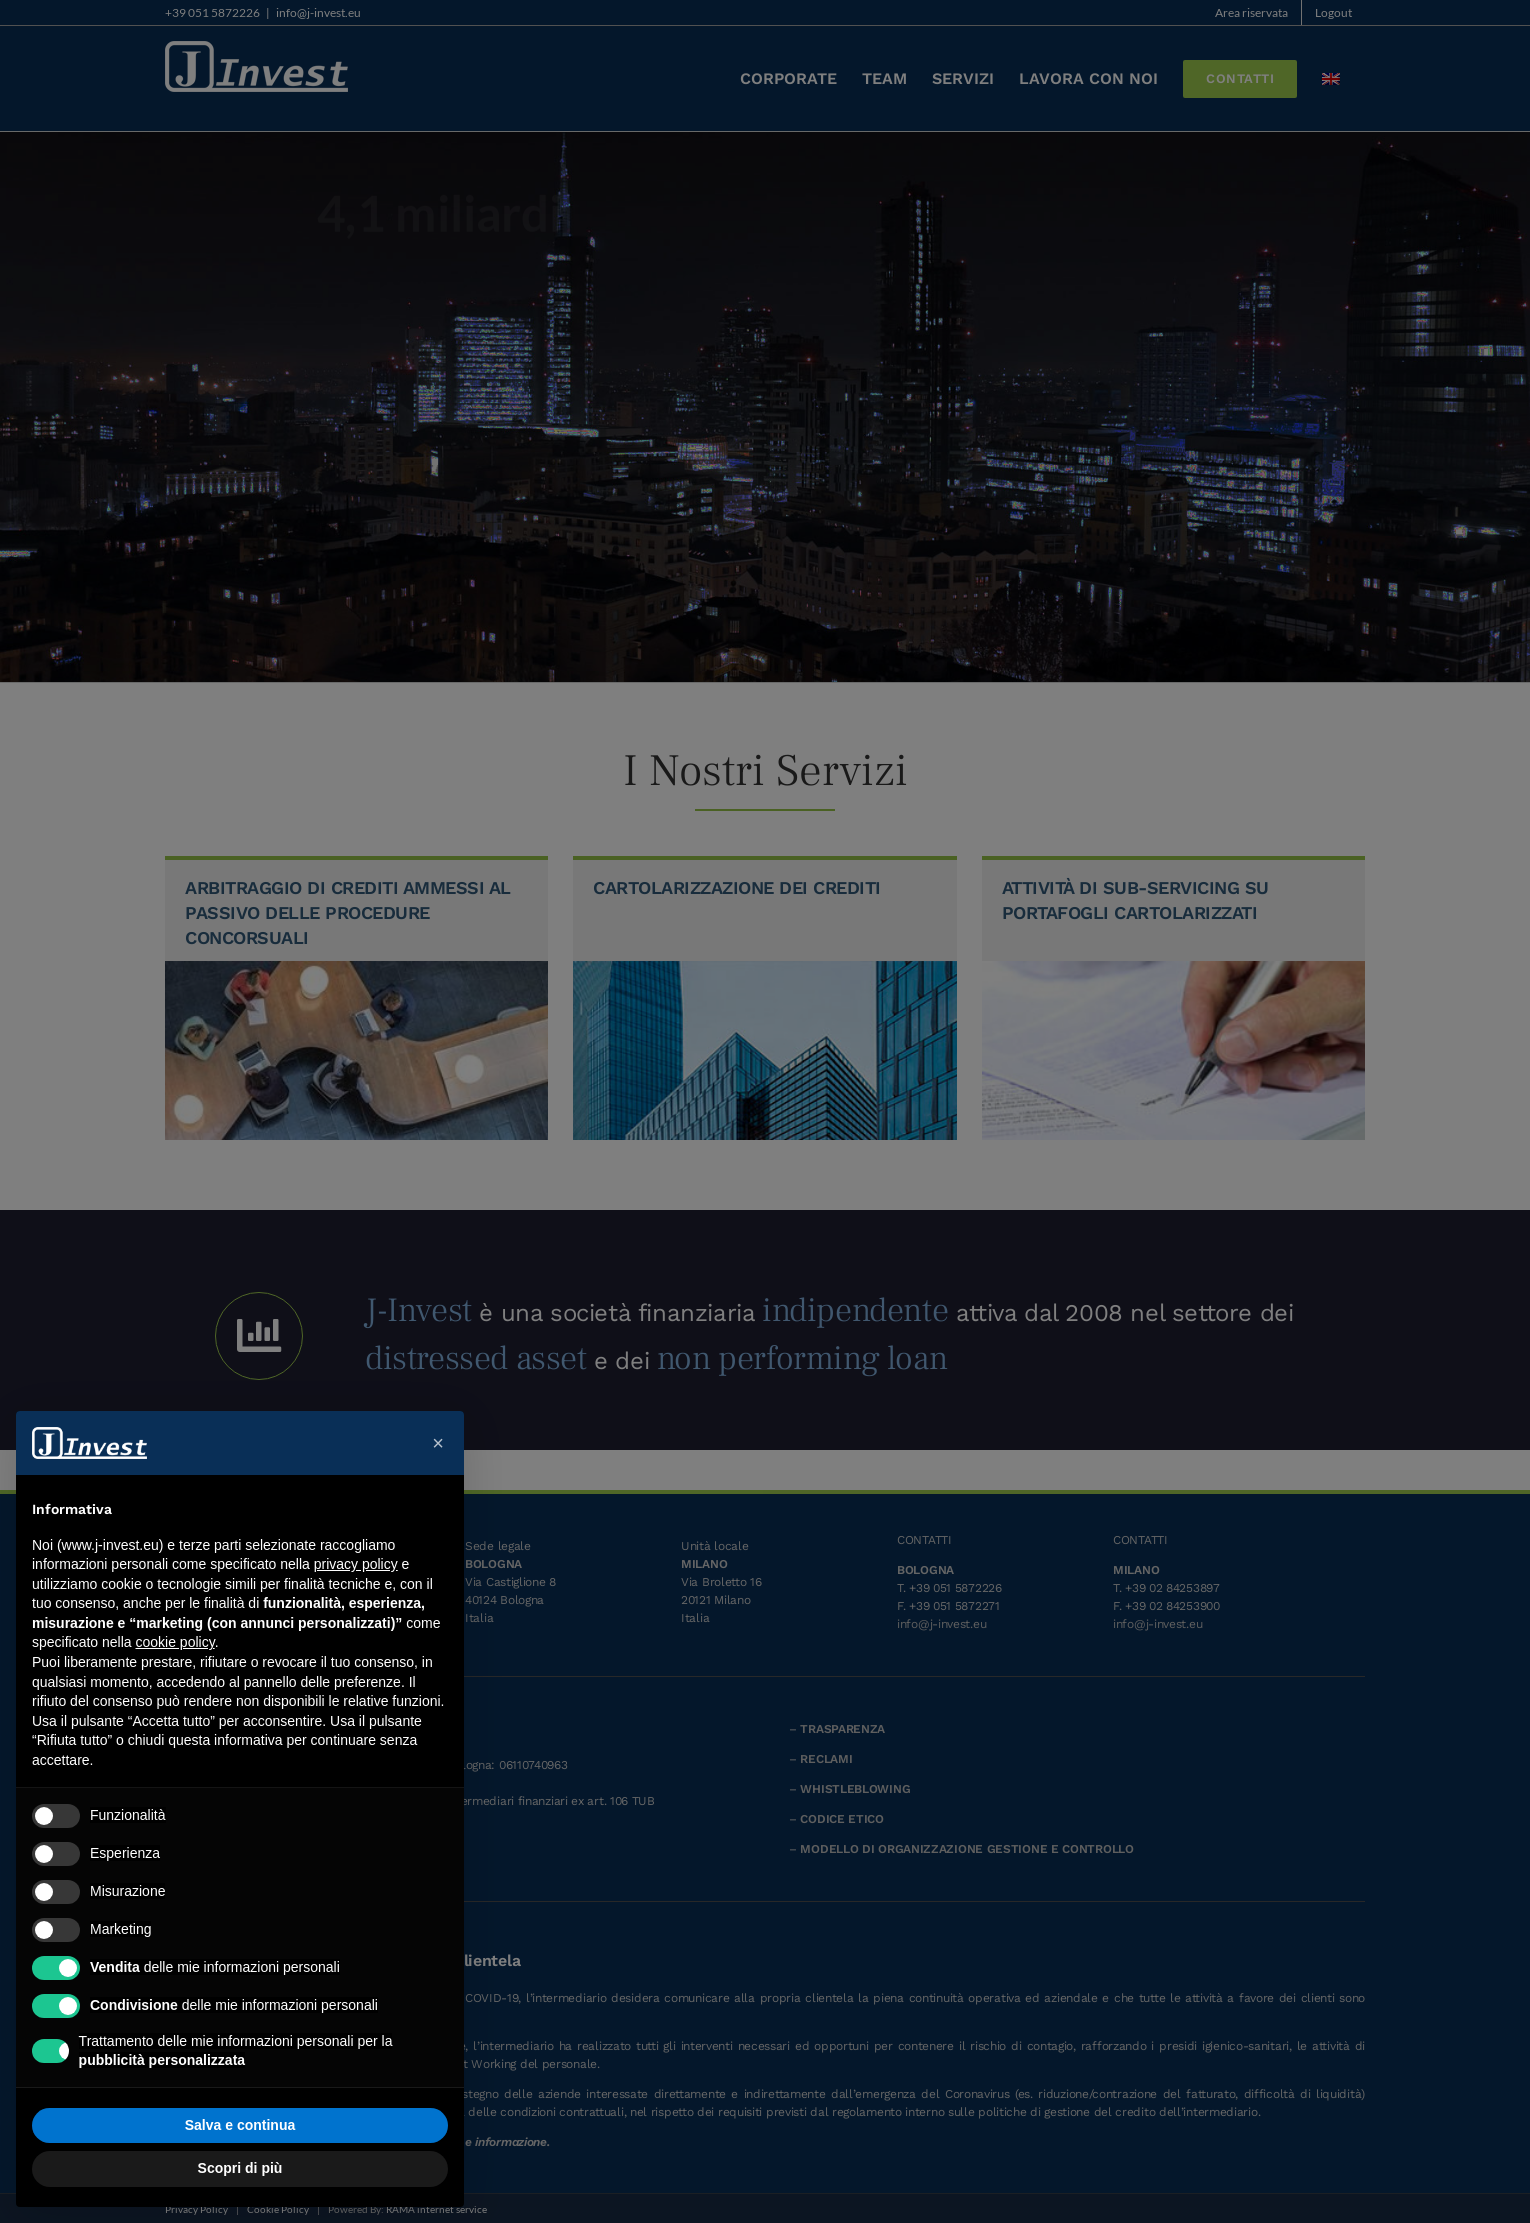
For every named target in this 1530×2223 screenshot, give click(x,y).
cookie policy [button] (175, 1642)
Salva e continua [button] (240, 2125)
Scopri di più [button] (240, 2168)
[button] (438, 1443)
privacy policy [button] (356, 1564)
